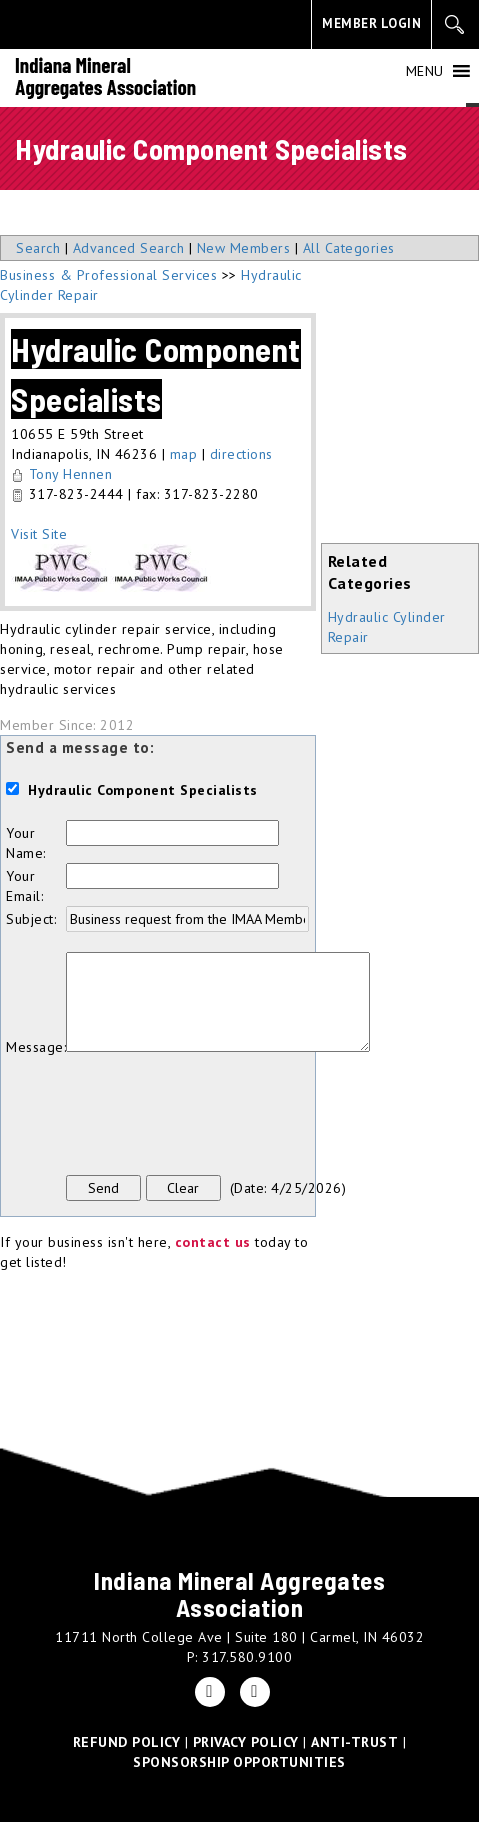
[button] (425, 71)
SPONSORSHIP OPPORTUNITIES (239, 1762)
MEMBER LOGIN (371, 23)
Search (38, 248)
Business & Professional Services (108, 275)
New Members (244, 248)
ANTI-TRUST (354, 1742)
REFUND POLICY (127, 1742)
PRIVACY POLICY (246, 1742)
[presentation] (218, 1116)
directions (241, 454)
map (184, 454)
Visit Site (39, 534)
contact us (213, 1242)
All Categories (349, 248)
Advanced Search (129, 248)
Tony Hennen (71, 474)
